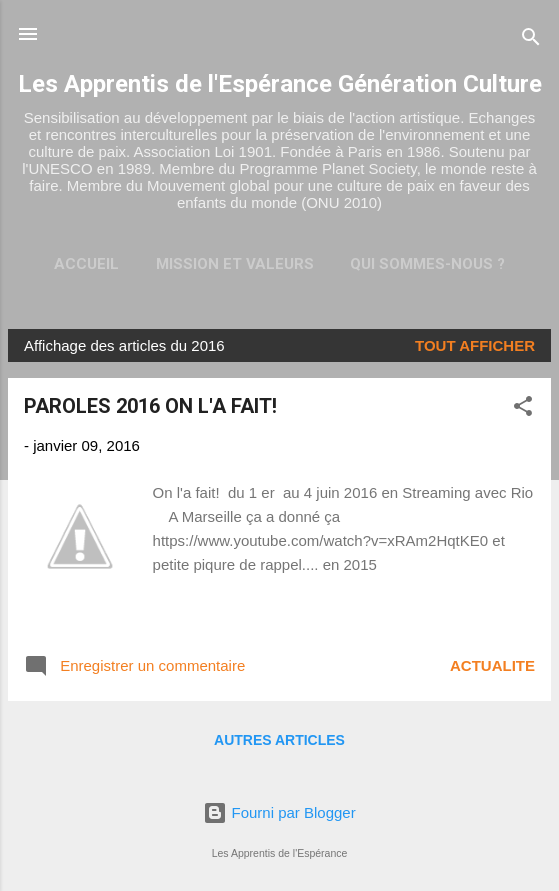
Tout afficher (475, 345)
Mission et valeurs (235, 264)
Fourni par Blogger (279, 812)
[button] (523, 409)
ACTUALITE (492, 665)
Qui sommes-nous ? (427, 264)
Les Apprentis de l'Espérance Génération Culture (280, 84)
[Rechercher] (531, 40)
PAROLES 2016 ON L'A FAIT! (150, 406)
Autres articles (279, 740)
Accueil (86, 264)
